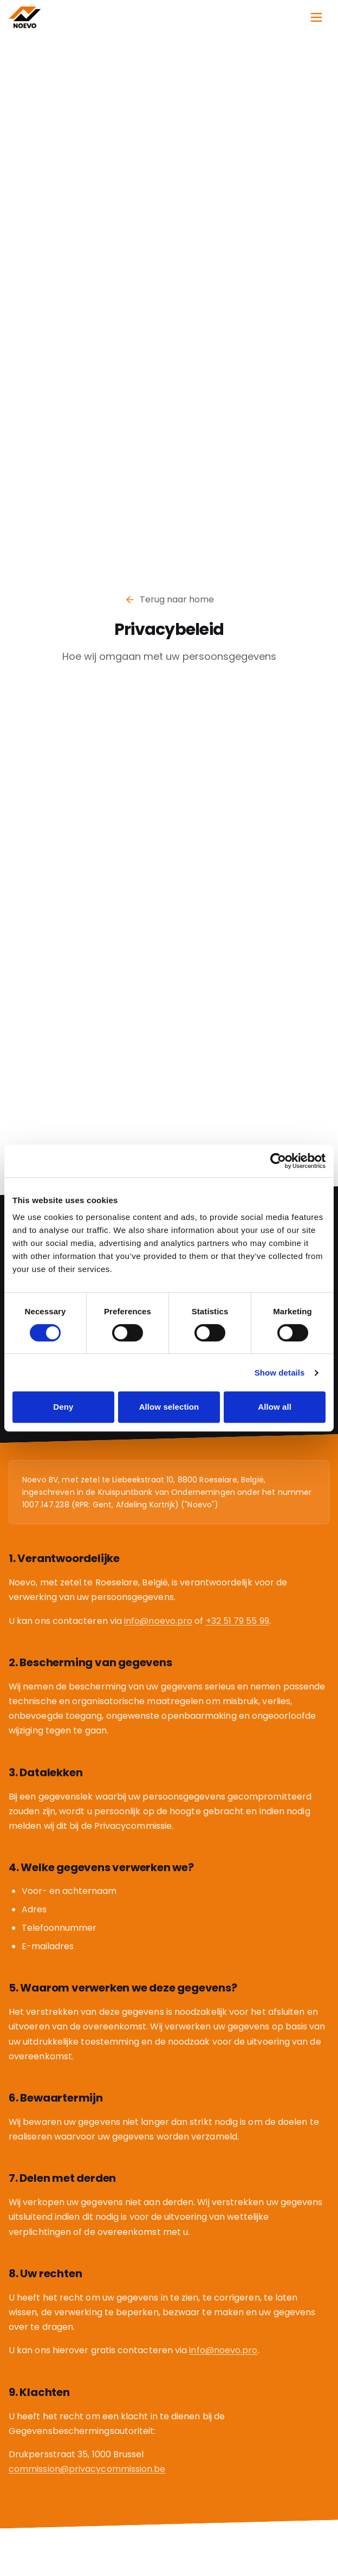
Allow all (274, 1406)
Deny (63, 1406)
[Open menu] (316, 17)
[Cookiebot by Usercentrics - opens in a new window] (278, 1161)
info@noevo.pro (158, 1622)
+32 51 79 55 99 (237, 1622)
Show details (280, 1372)
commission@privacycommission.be (87, 2470)
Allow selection (169, 1406)
